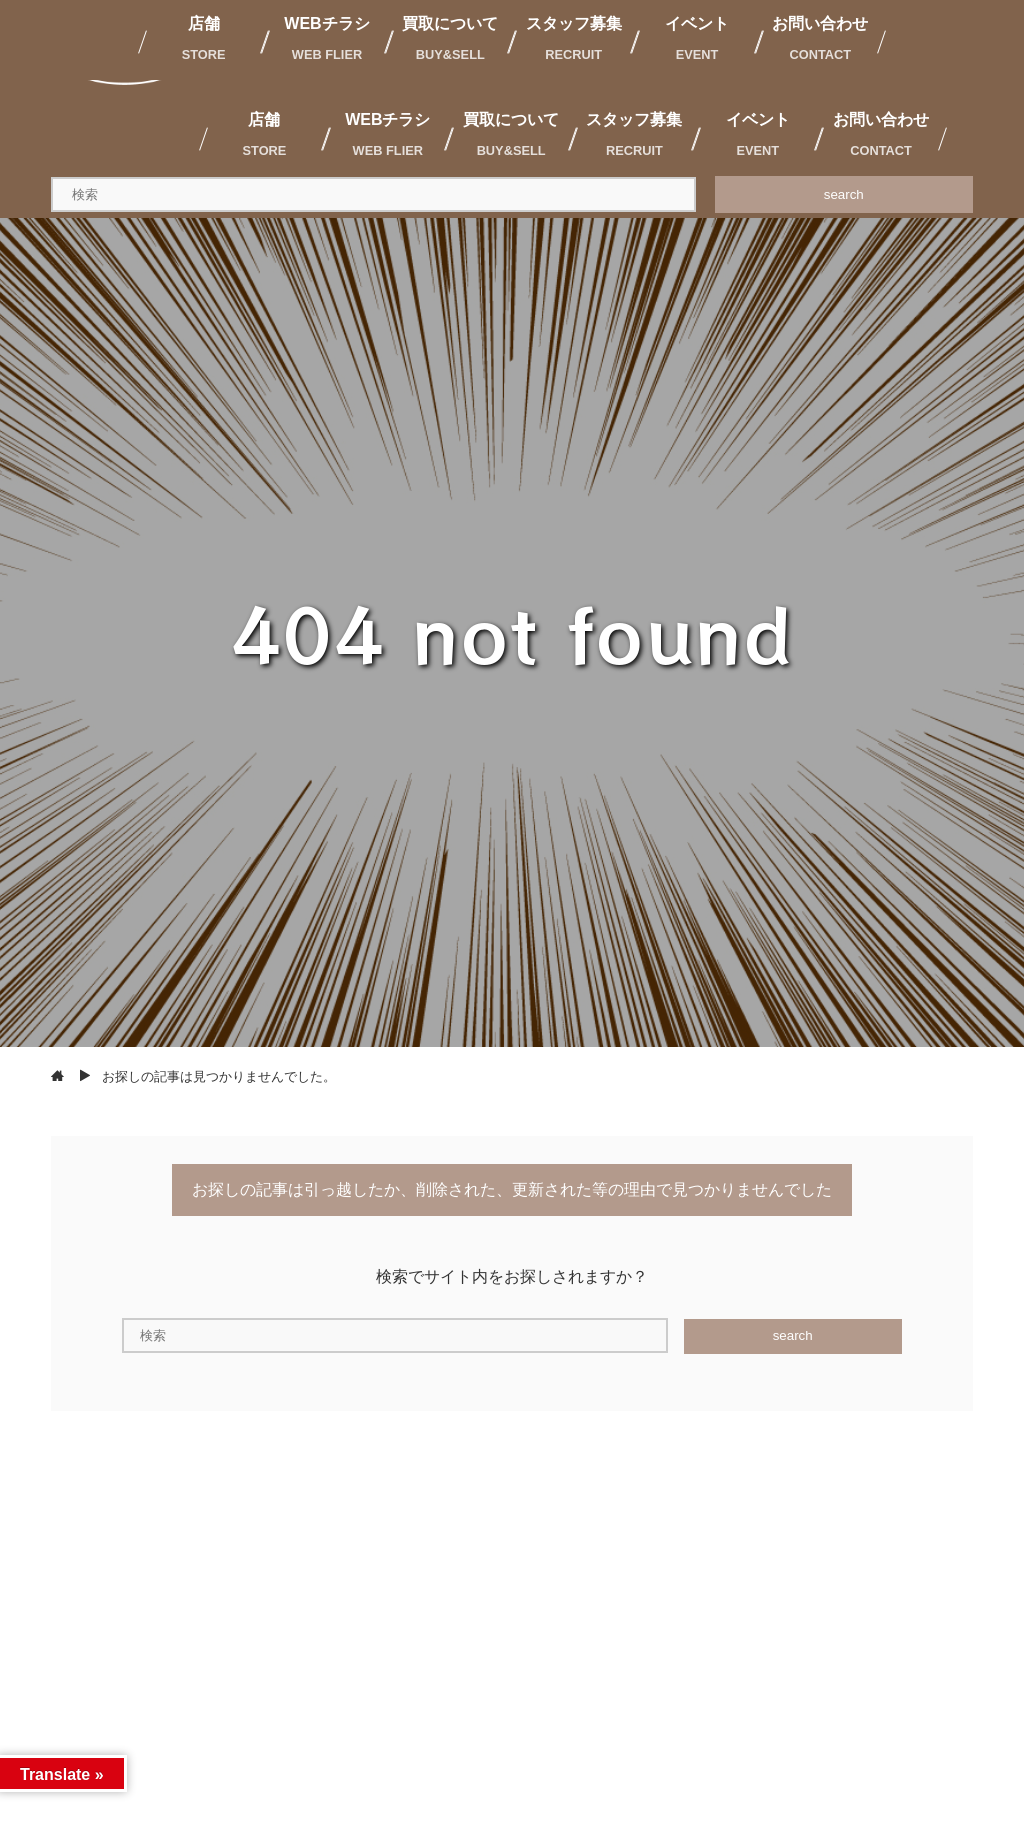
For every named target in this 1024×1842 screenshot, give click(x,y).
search (844, 194)
